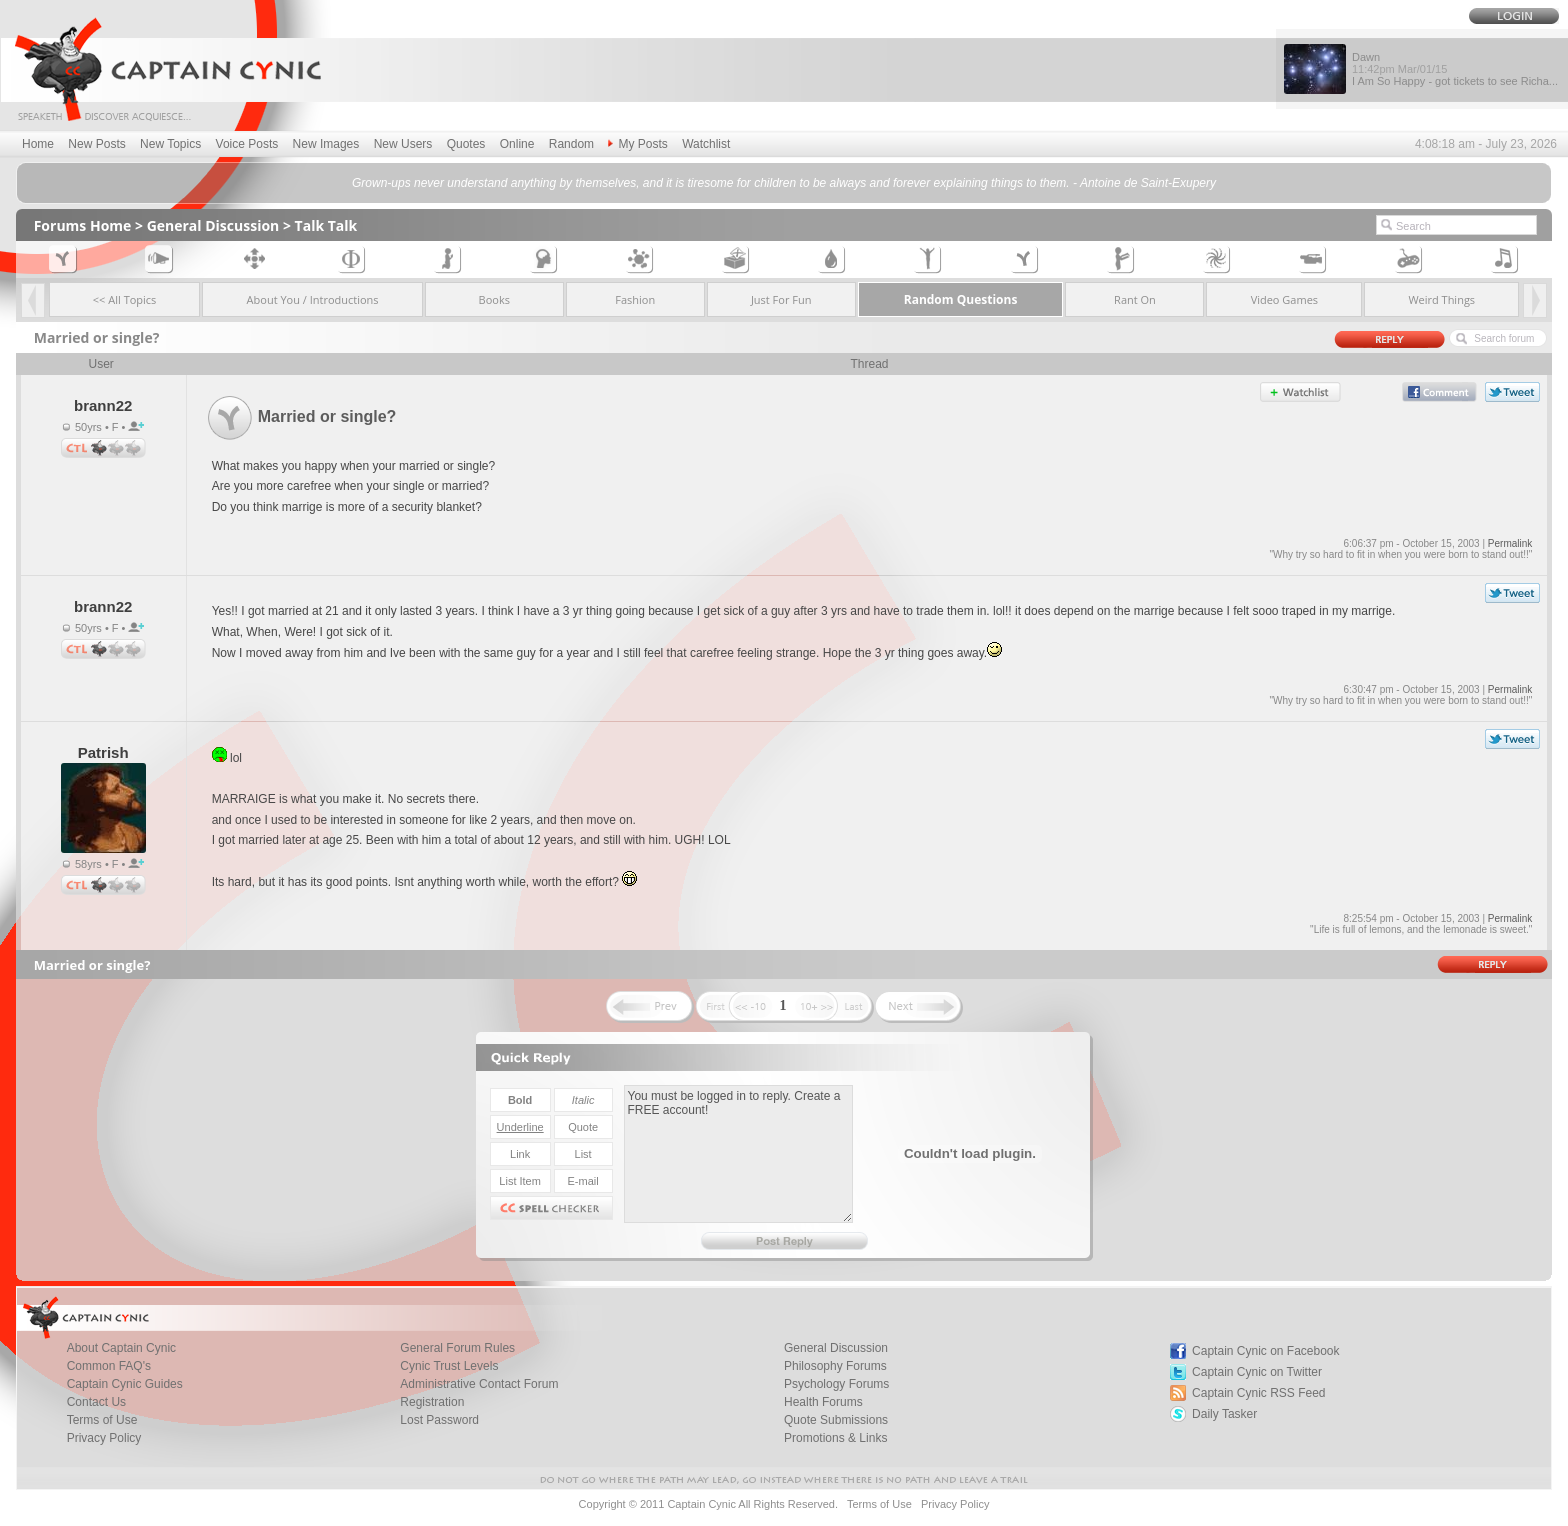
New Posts (96, 144)
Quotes (466, 144)
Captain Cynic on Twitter (1257, 1372)
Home (38, 144)
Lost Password (439, 1420)
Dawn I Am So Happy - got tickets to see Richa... (1455, 69)
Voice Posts (247, 144)
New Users (403, 144)
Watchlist (706, 144)
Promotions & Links (835, 1438)
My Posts (637, 144)
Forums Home (83, 225)
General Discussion (213, 225)
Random (571, 144)
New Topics (170, 144)
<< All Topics (125, 299)
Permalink (1510, 543)
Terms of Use (879, 1504)
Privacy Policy (104, 1438)
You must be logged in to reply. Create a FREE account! (738, 1154)
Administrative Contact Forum (479, 1384)
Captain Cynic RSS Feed (1258, 1393)
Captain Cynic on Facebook (1265, 1351)
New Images (326, 144)
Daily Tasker (1224, 1414)
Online (517, 144)
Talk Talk (326, 225)
